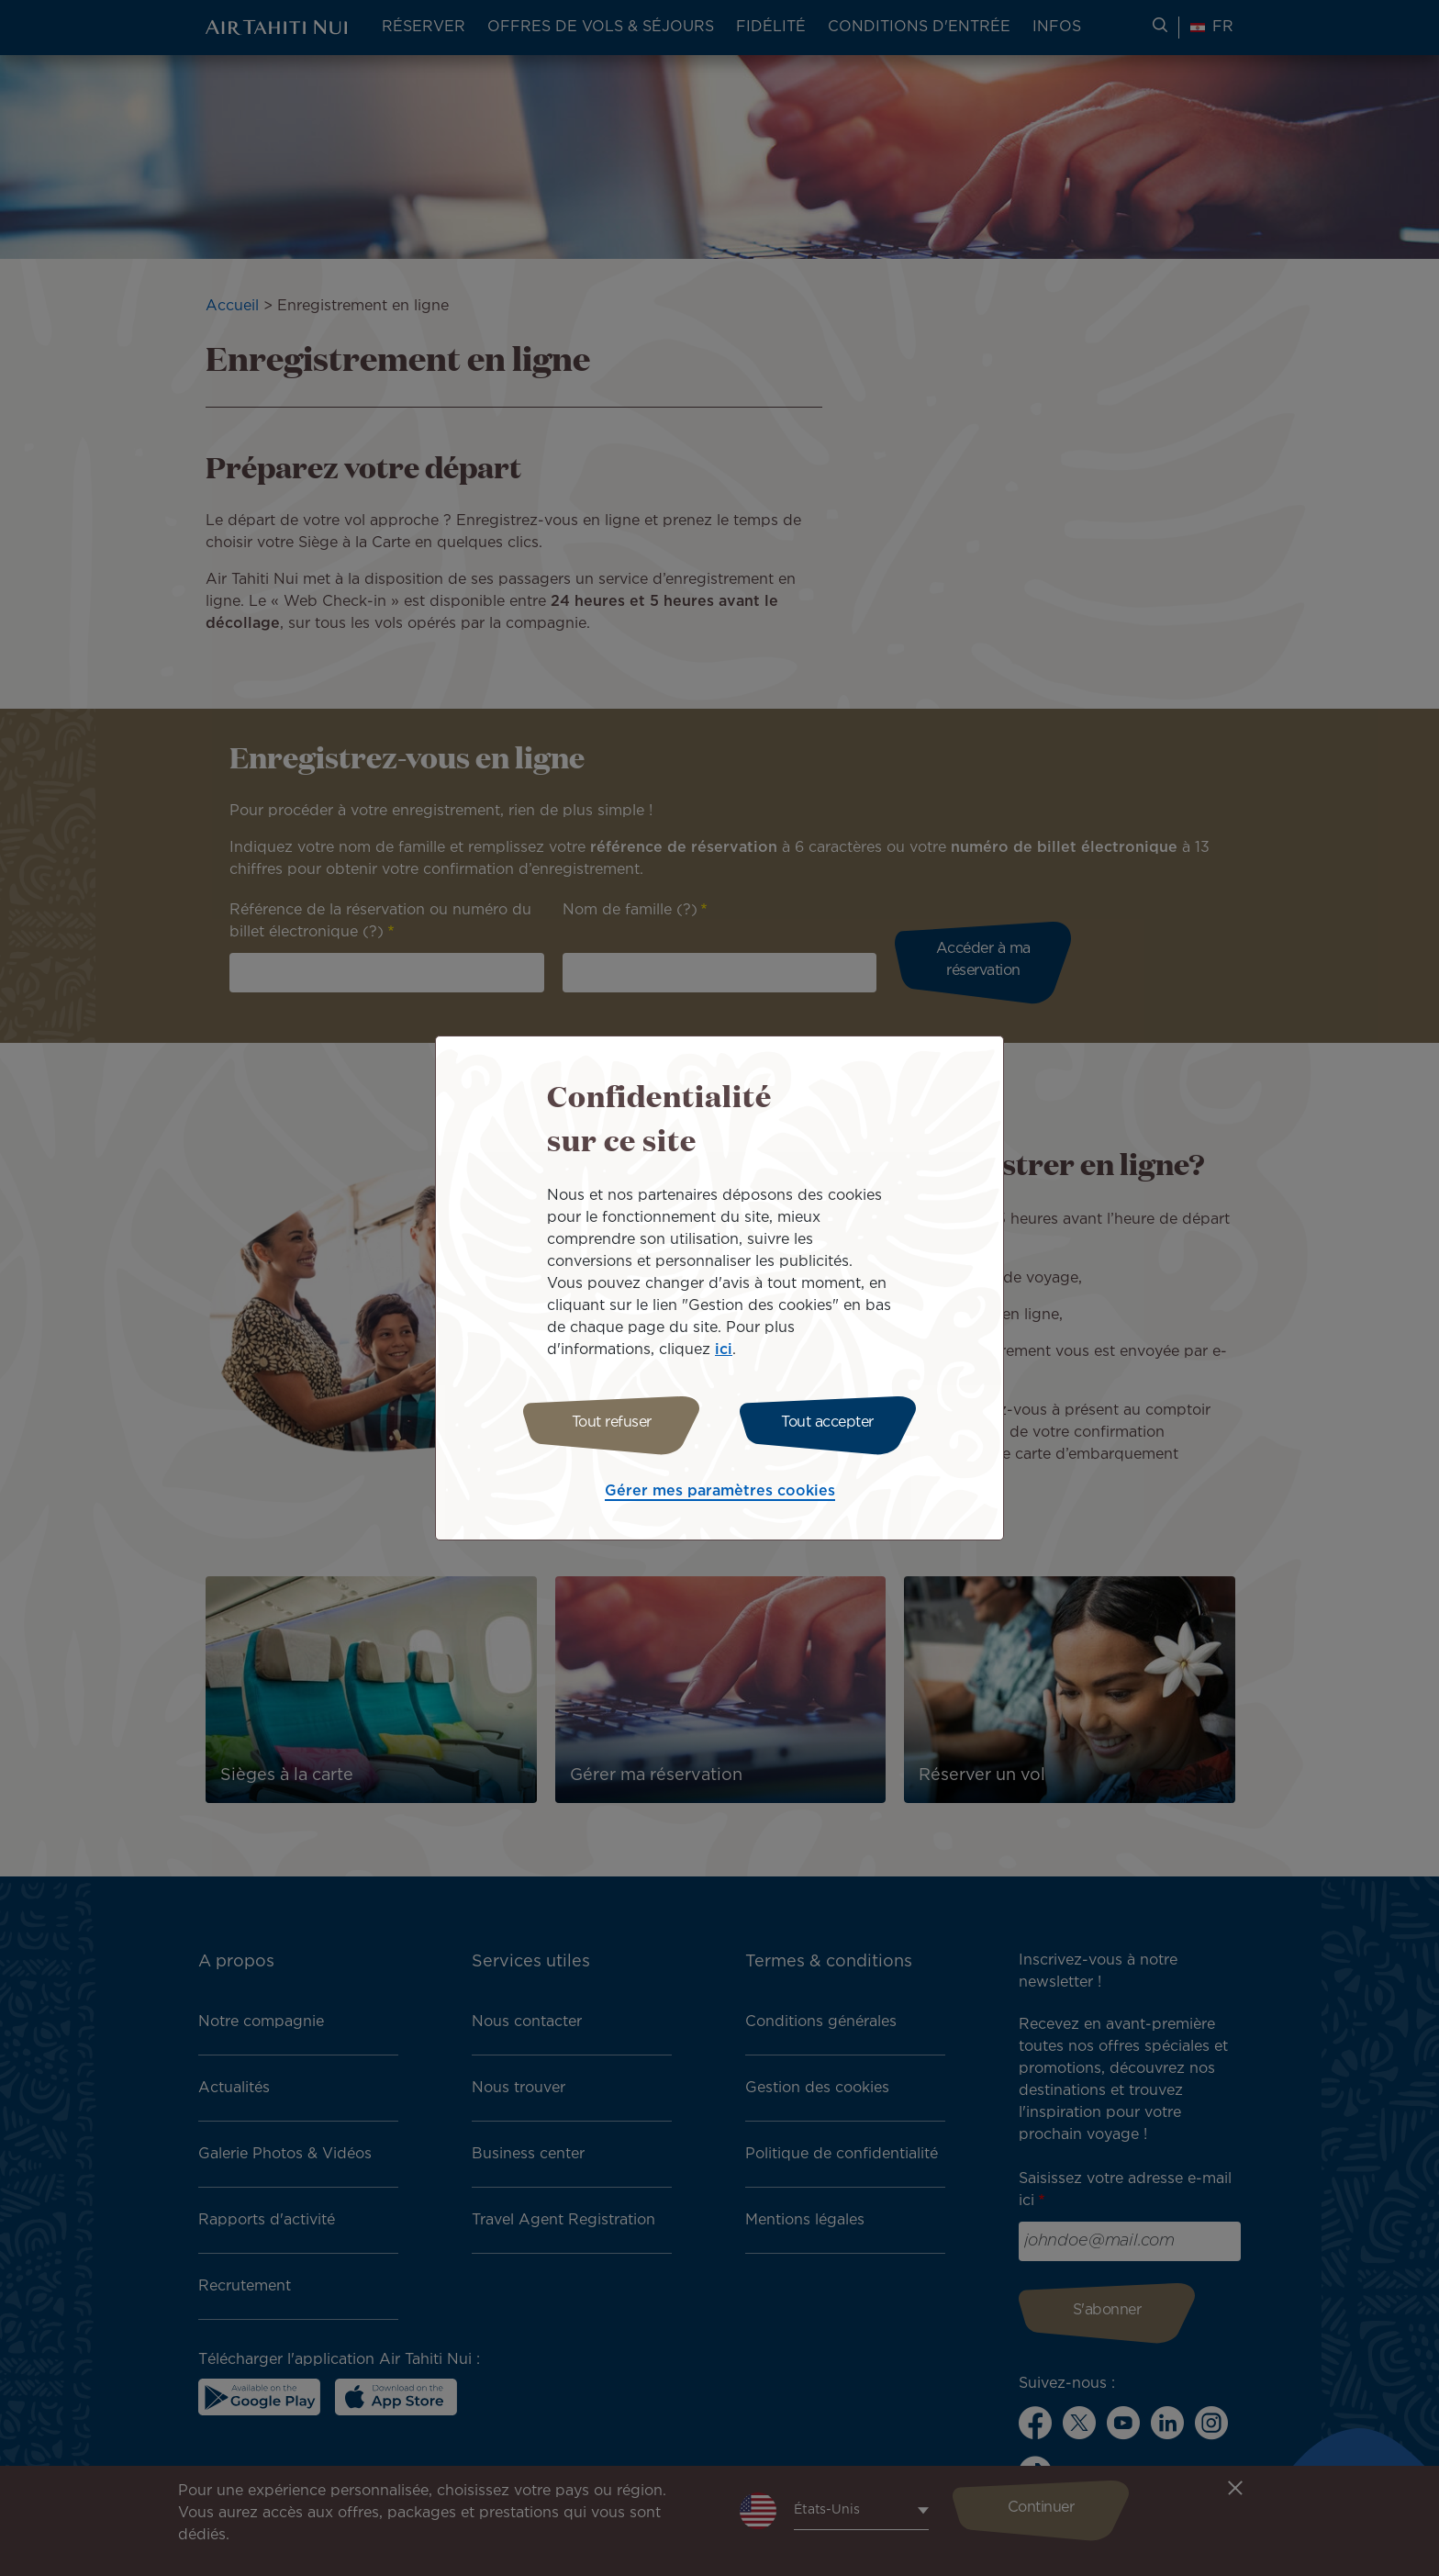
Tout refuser (612, 1422)
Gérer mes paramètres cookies (720, 1491)
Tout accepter (827, 1422)
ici (723, 1350)
